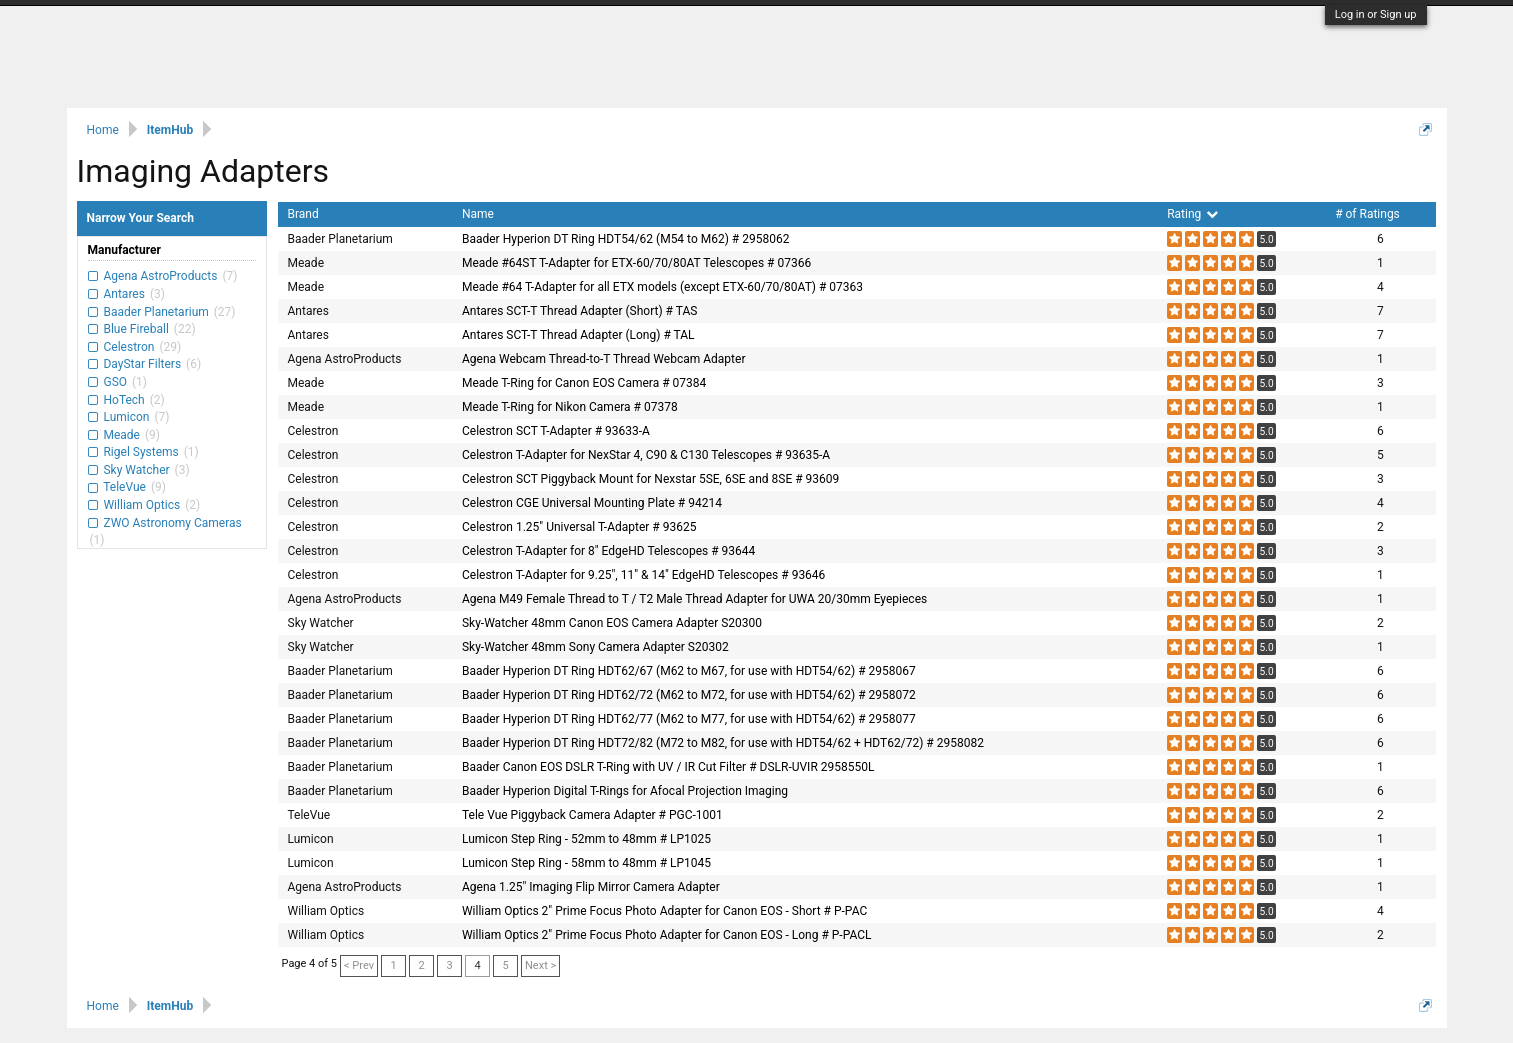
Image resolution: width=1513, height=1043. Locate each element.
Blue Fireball (136, 329)
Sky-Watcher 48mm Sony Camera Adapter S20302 (595, 647)
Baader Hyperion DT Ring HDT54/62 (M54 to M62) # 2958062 (625, 239)
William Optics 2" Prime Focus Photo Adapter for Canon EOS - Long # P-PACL (667, 935)
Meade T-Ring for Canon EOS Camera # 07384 (584, 383)
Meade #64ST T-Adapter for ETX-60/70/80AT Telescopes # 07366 (636, 263)
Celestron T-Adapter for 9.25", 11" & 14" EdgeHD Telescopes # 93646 (643, 575)
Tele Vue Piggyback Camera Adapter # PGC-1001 (592, 815)
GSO (116, 382)
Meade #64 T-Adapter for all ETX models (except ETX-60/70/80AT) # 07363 (662, 287)
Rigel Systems (141, 452)
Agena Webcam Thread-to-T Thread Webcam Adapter (604, 359)
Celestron (129, 347)
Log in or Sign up (1376, 14)
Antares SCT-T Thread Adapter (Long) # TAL (578, 335)
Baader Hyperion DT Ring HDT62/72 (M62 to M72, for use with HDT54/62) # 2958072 (689, 695)
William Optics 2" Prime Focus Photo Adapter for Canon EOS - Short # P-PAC (664, 911)
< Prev (359, 965)
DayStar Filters (143, 364)
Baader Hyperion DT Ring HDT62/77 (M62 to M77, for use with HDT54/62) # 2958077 (689, 719)
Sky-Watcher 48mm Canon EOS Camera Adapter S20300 (612, 623)
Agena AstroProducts (161, 276)
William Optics (142, 505)
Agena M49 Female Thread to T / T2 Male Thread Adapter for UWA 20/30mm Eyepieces (694, 599)
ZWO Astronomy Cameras (171, 523)
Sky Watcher (137, 470)
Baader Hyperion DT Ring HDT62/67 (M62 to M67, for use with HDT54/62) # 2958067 (689, 671)
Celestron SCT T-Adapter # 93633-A (556, 431)
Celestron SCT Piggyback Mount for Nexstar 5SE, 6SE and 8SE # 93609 (650, 479)
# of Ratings (1367, 214)
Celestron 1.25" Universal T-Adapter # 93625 (579, 527)
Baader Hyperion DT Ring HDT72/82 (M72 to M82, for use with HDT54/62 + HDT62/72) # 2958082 (723, 743)
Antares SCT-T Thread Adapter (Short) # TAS (579, 311)
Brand (303, 214)
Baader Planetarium (156, 312)
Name (478, 214)
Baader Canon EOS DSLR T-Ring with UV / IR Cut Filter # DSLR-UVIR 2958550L (668, 767)
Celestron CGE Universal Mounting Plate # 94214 (592, 503)
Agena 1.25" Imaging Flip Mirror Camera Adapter (591, 887)
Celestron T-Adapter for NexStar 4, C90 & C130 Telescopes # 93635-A (646, 455)
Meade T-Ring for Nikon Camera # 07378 (570, 407)
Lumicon (127, 417)
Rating (1192, 214)
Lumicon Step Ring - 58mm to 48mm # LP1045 (586, 863)
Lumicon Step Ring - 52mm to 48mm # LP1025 (586, 839)
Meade (122, 435)
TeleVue (125, 487)
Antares (124, 294)
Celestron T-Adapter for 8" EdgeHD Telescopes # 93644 (608, 551)
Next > (540, 965)
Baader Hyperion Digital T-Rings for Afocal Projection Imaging (625, 791)
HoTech (124, 400)
